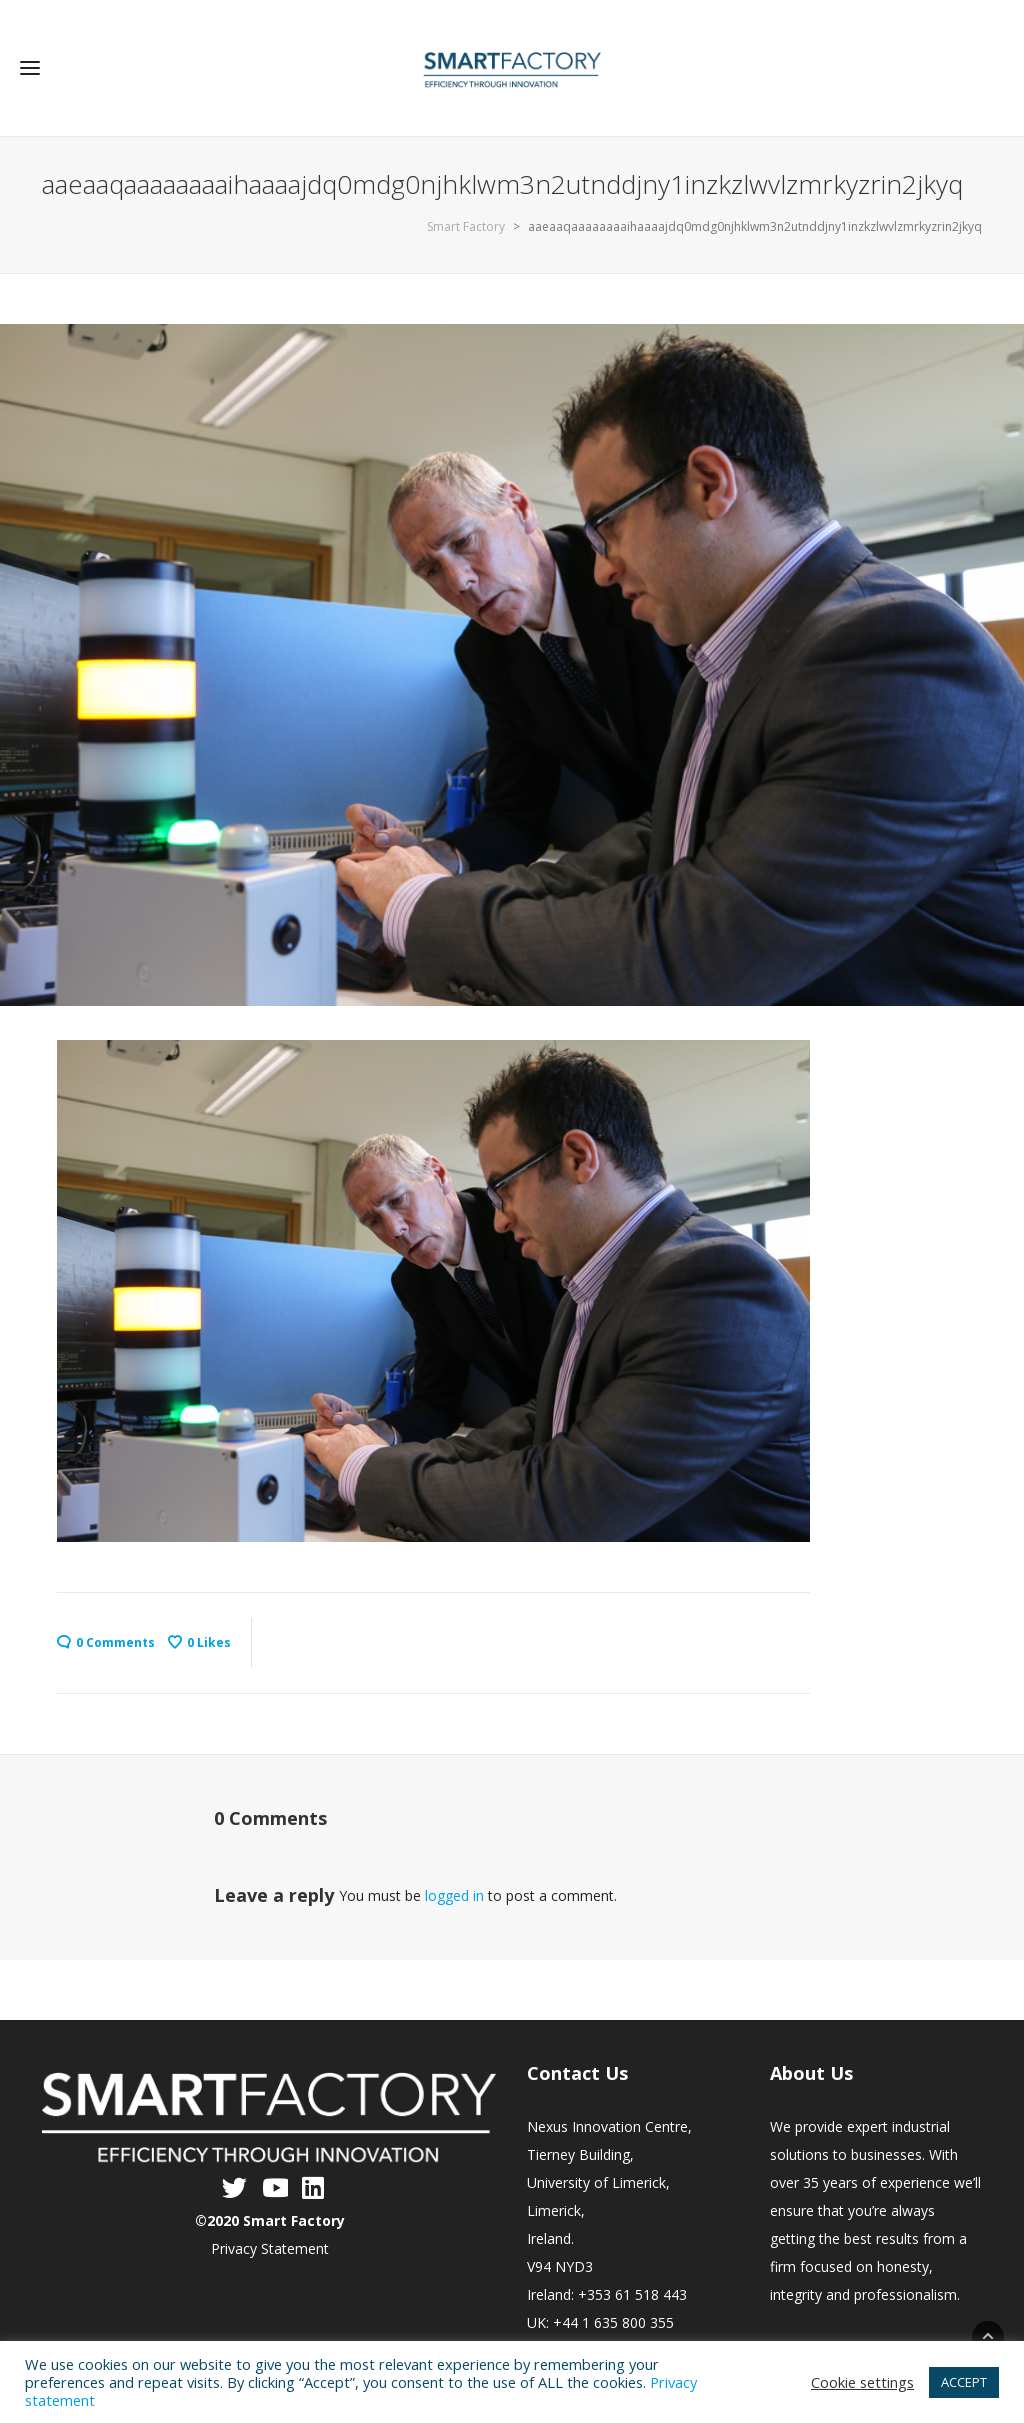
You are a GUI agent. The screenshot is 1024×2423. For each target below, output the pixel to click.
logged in (454, 1895)
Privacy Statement (270, 2248)
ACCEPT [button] (964, 2382)
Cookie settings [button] (862, 2382)
